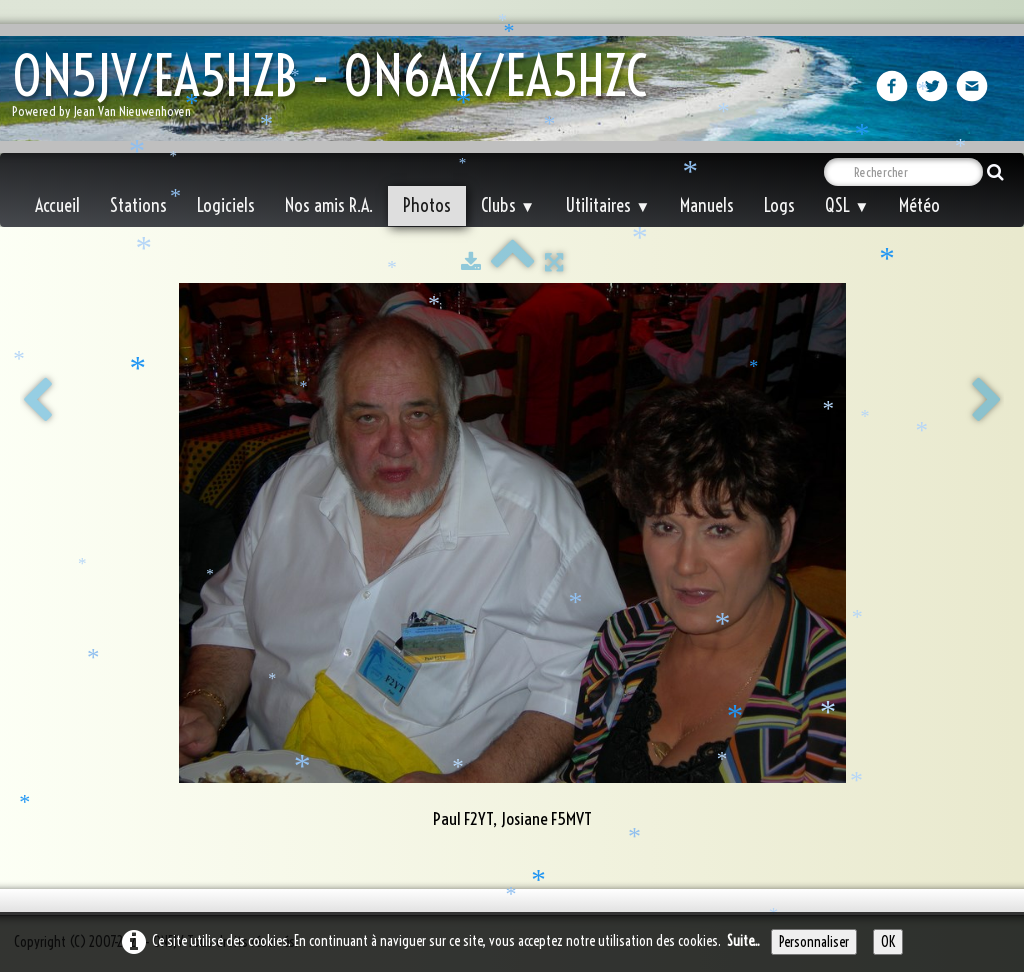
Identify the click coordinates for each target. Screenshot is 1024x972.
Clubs (508, 205)
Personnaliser (814, 942)
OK (888, 942)
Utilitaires (607, 205)
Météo (919, 205)
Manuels (707, 205)
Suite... (743, 941)
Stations (138, 205)
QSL (847, 205)
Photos (427, 205)
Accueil (57, 205)
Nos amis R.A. (329, 205)
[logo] (337, 90)
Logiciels (226, 205)
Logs (779, 205)
